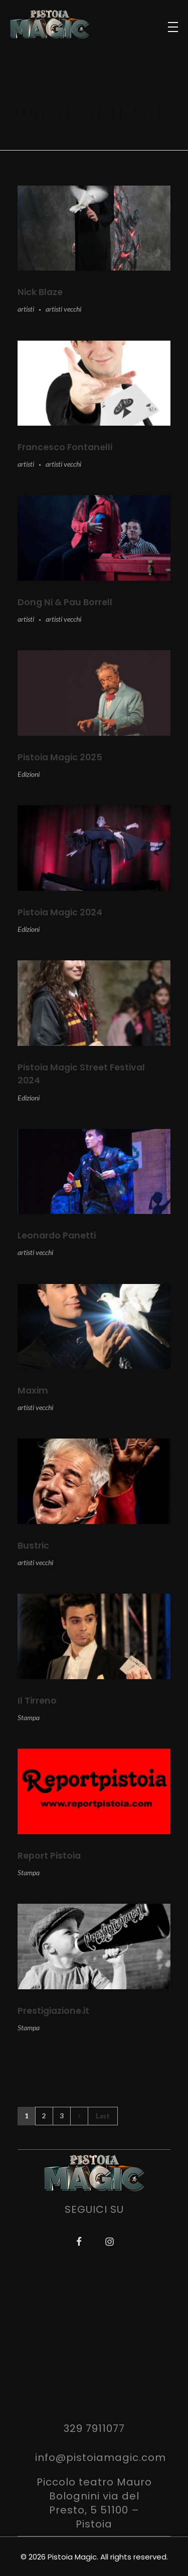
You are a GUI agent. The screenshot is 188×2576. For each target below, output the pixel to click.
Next (79, 2116)
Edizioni (29, 774)
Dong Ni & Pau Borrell (65, 602)
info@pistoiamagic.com (100, 2457)
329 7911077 (94, 2428)
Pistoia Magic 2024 (60, 912)
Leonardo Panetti (57, 1235)
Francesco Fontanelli (65, 447)
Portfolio (69, 83)
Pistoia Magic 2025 (60, 757)
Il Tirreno (37, 1701)
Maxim (33, 1391)
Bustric (33, 1546)
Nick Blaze (40, 292)
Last (103, 2116)
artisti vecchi (63, 309)
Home (31, 83)
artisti (26, 309)
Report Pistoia (49, 1856)
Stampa (29, 1717)
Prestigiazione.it (53, 2011)
